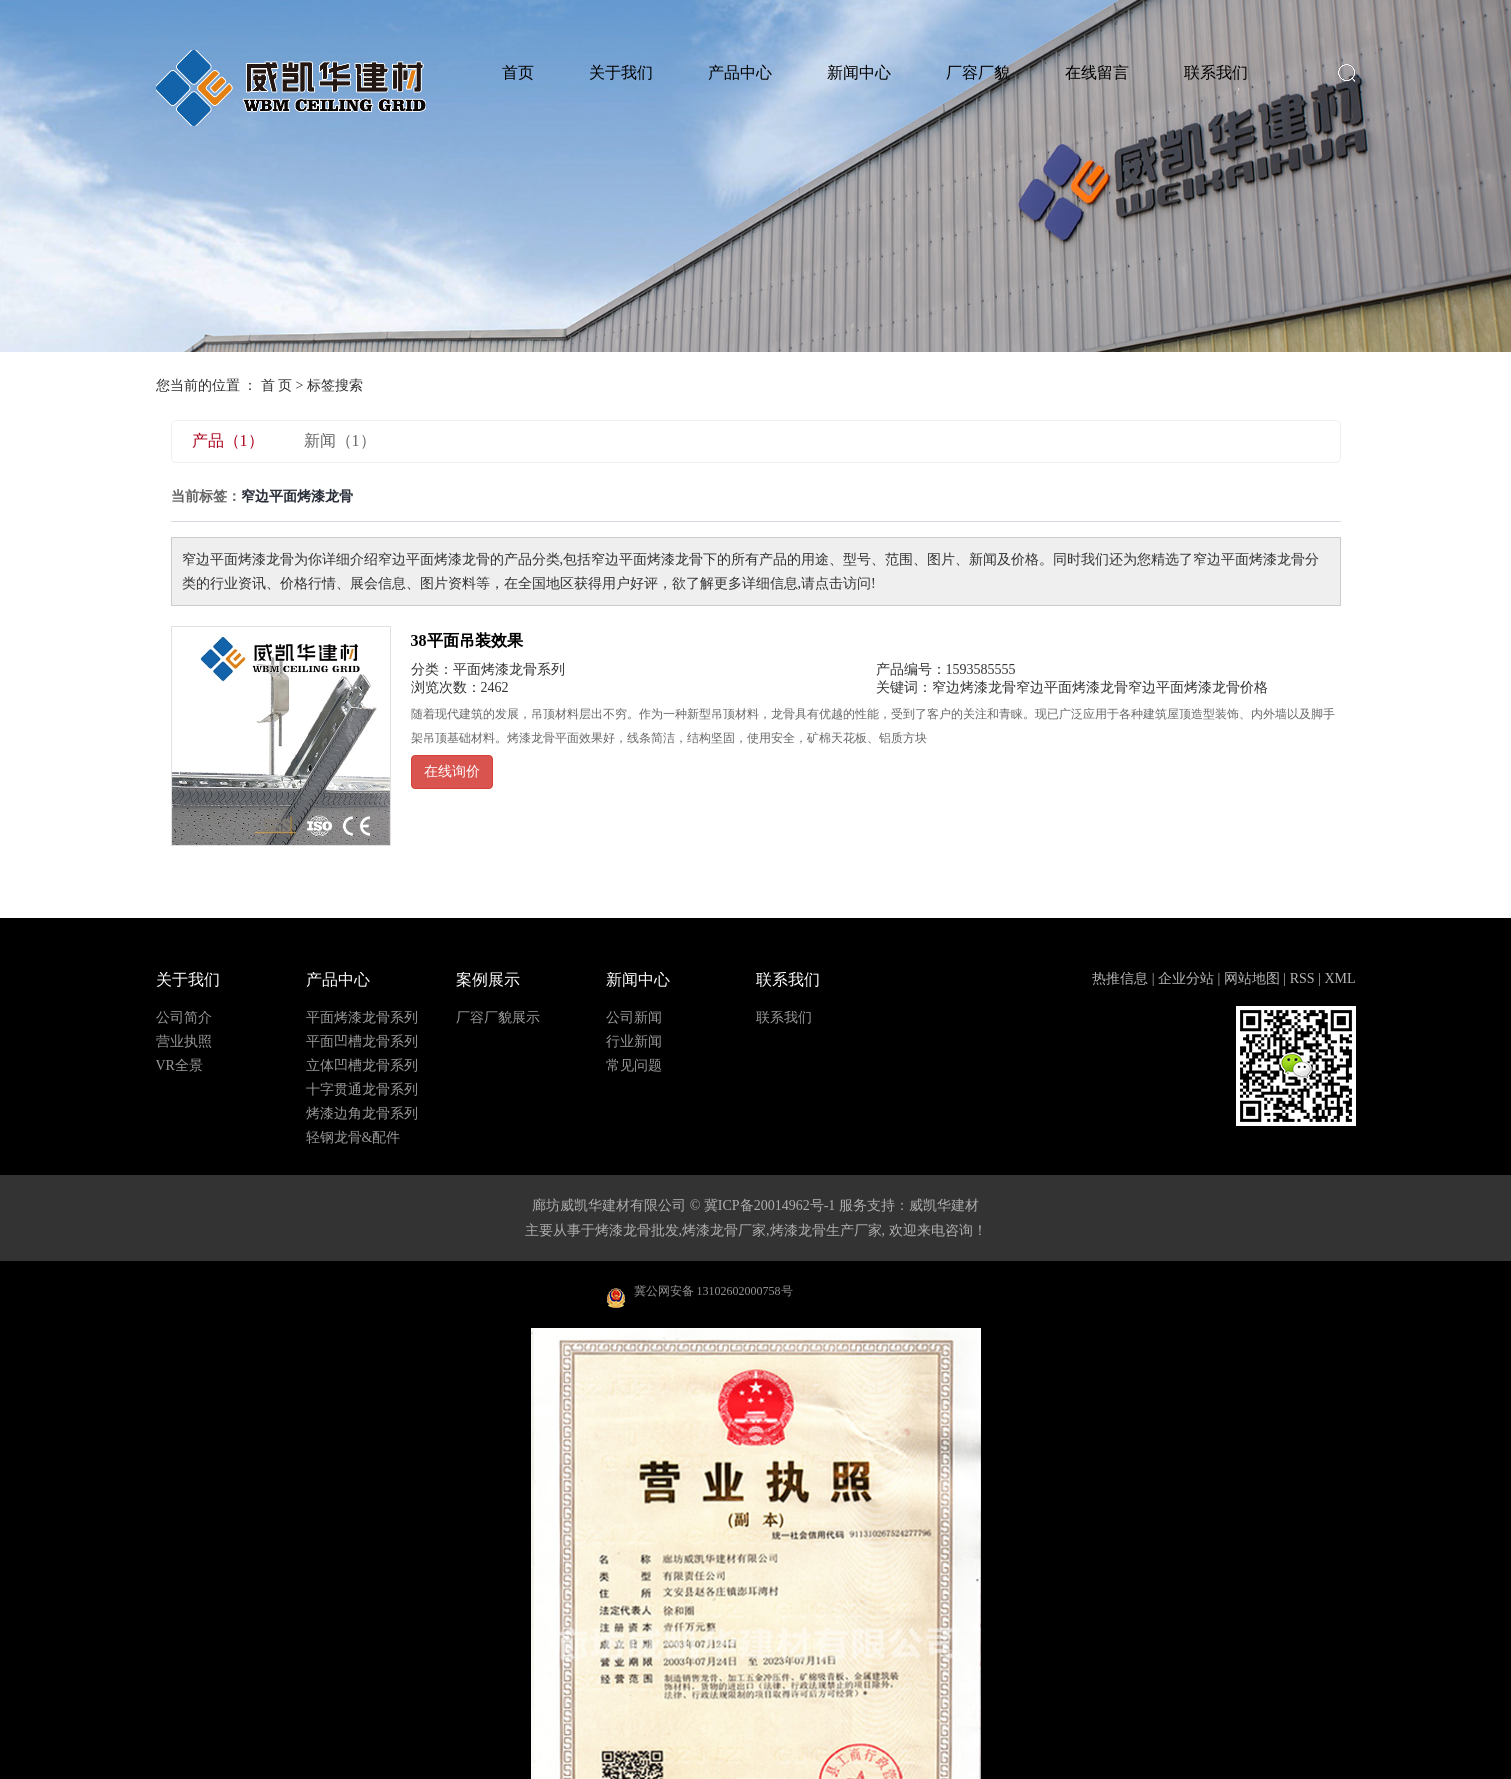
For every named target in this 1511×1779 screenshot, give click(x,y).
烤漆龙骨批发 (637, 1230)
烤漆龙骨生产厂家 (826, 1230)
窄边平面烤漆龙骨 (1072, 687)
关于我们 (621, 72)
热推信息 (1120, 978)
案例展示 (488, 980)
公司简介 (184, 1018)
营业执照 (184, 1042)
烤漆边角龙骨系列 (362, 1114)
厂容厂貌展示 (498, 1018)
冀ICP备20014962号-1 (769, 1205)
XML (1339, 978)
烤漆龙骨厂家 (724, 1230)
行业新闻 (634, 1042)
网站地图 (1252, 978)
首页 (518, 72)
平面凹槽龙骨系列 (362, 1042)
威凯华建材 (944, 1205)
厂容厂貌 (978, 72)
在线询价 (452, 771)
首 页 (277, 385)
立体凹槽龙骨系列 (362, 1066)
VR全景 (179, 1066)
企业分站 (1186, 978)
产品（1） (228, 440)
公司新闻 (634, 1018)
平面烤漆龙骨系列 (509, 669)
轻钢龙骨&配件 (353, 1138)
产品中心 (740, 72)
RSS (1302, 978)
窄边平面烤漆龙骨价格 (1198, 687)
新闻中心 (859, 72)
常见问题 (634, 1066)
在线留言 (1097, 72)
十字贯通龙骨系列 (362, 1090)
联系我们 (1216, 72)
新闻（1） (340, 440)
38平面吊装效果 (467, 640)
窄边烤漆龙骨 (974, 687)
